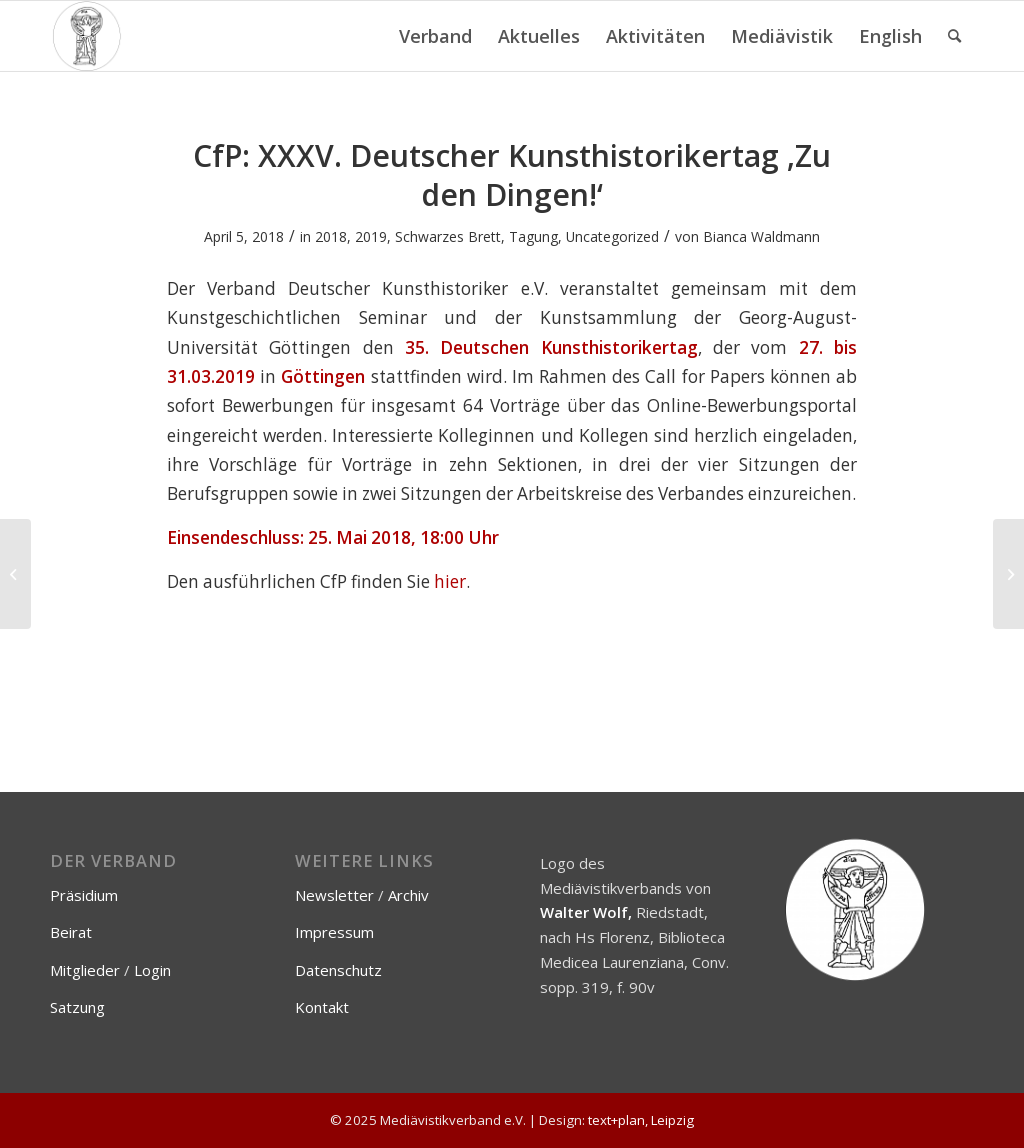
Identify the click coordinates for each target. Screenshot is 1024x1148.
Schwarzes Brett (448, 236)
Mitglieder (85, 970)
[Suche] (954, 36)
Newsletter (334, 895)
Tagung (533, 236)
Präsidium (84, 895)
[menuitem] (435, 36)
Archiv (408, 895)
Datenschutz (338, 970)
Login (152, 970)
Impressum (334, 932)
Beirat (71, 932)
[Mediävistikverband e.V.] (86, 36)
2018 (331, 236)
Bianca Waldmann (761, 236)
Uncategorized (612, 236)
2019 (371, 236)
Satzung (77, 1007)
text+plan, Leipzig (641, 1120)
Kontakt (322, 1007)
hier (450, 581)
